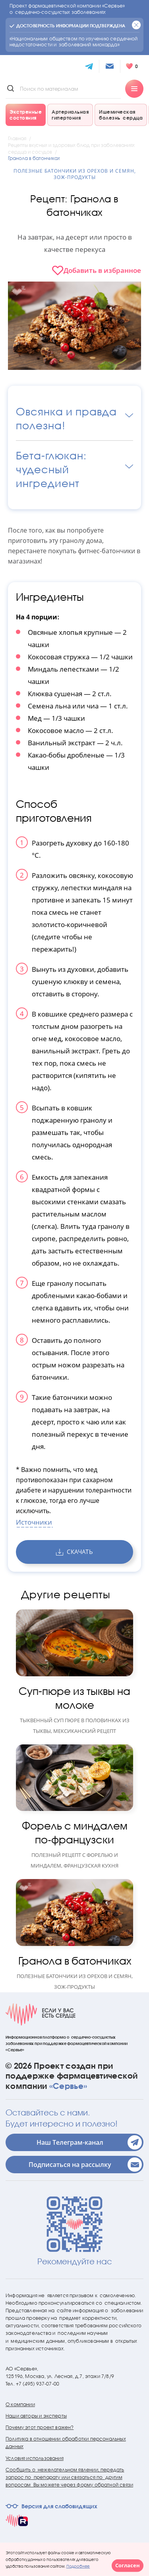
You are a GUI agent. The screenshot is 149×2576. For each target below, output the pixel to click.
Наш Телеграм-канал (89, 2142)
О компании (20, 2404)
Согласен (127, 2565)
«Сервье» (68, 2086)
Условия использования (35, 2458)
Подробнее (78, 2566)
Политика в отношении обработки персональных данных (66, 2442)
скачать (74, 1552)
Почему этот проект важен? (40, 2427)
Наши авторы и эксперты (36, 2416)
